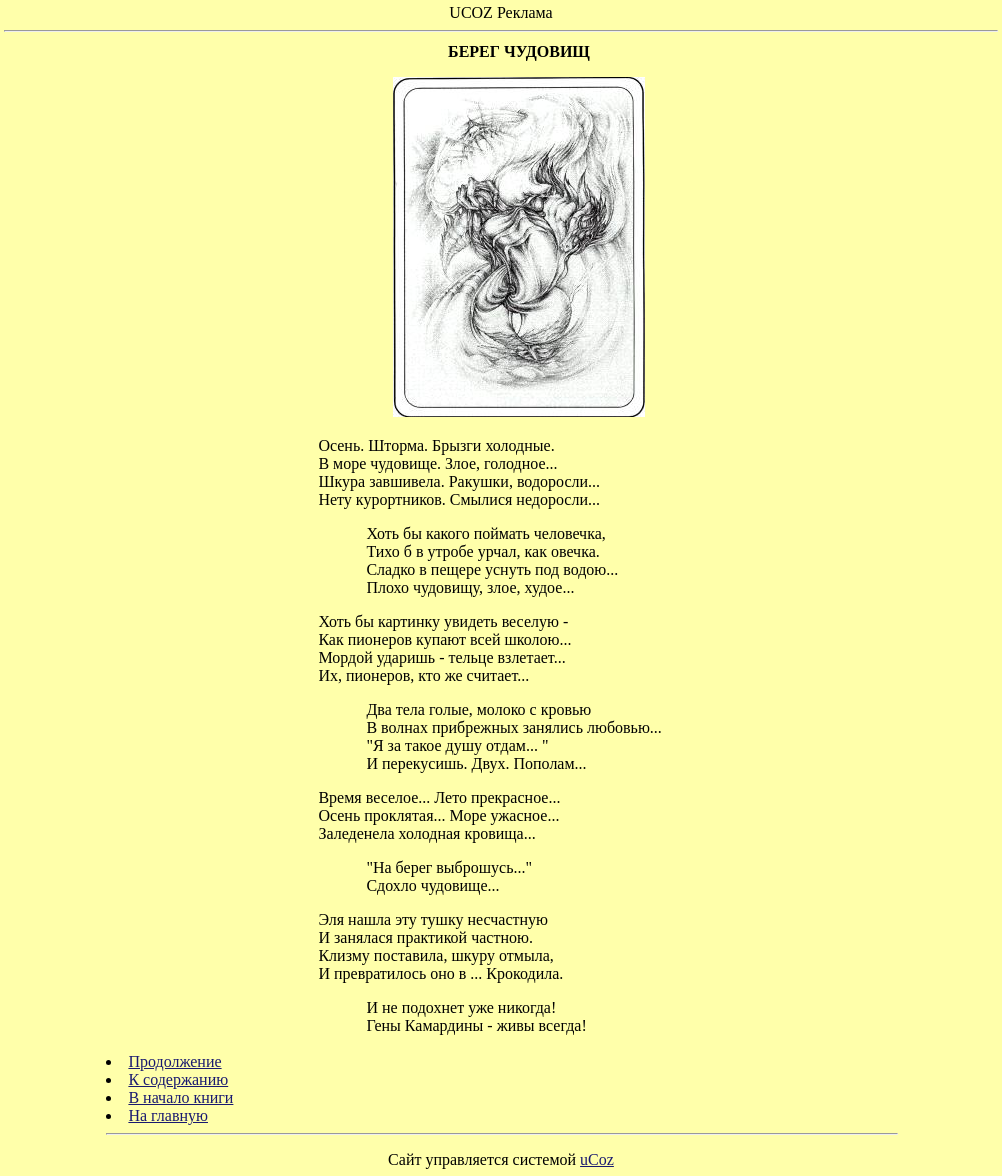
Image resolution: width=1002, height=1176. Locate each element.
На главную (168, 1115)
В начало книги (180, 1097)
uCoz (597, 1159)
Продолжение (174, 1061)
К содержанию (178, 1079)
